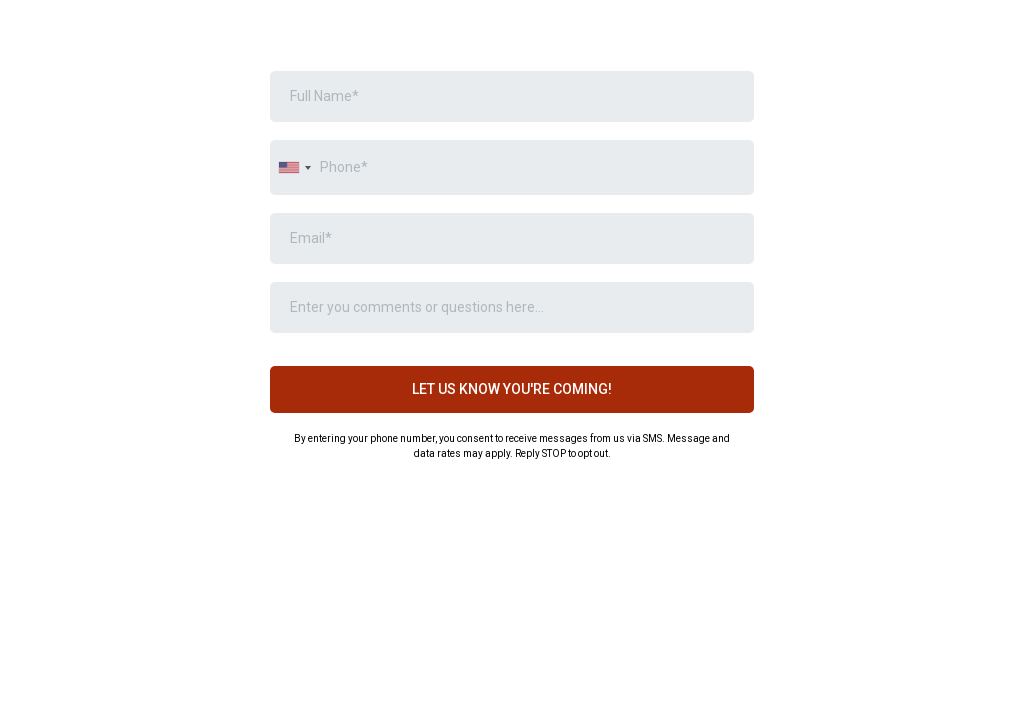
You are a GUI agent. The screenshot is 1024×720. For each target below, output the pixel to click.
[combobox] (294, 167)
